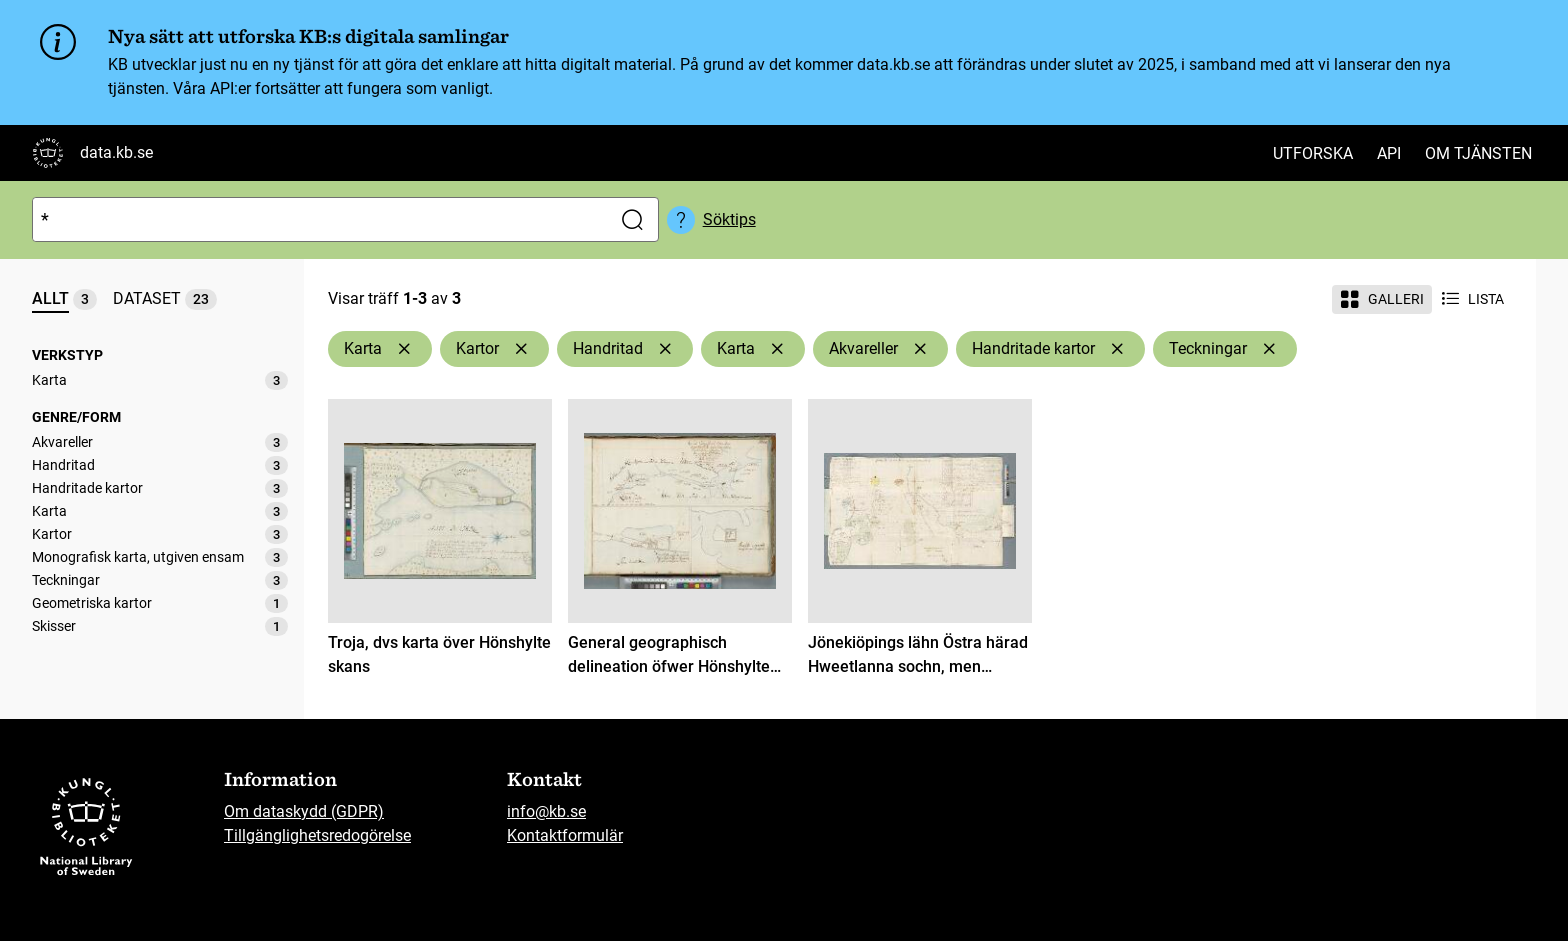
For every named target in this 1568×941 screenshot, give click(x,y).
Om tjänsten (1478, 153)
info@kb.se (546, 811)
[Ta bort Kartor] (521, 349)
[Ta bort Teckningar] (1269, 349)
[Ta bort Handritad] (665, 349)
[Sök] (317, 219)
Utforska (1313, 153)
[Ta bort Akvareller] (920, 349)
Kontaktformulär (565, 835)
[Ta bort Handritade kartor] (1117, 349)
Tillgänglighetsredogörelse (317, 835)
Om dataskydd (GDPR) (304, 811)
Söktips (729, 219)
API (1389, 153)
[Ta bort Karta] (404, 349)
